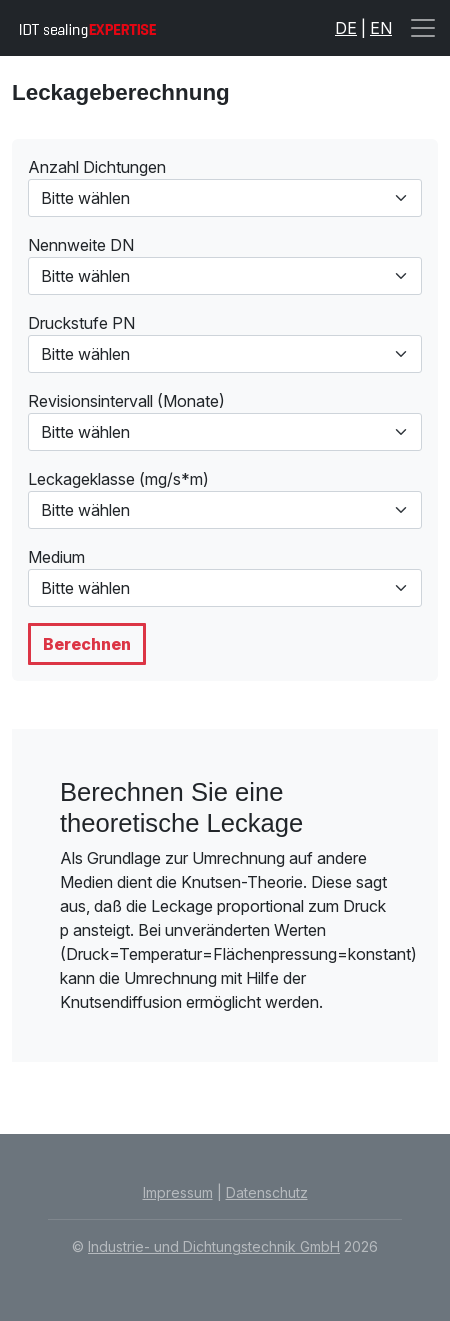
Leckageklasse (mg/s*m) (118, 479)
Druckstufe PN (81, 323)
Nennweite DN (81, 245)
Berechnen (87, 644)
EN (381, 28)
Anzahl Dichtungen (97, 167)
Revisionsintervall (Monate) (126, 401)
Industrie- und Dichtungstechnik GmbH (214, 1246)
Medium (56, 557)
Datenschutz (267, 1192)
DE (346, 28)
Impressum (178, 1192)
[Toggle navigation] (423, 28)
